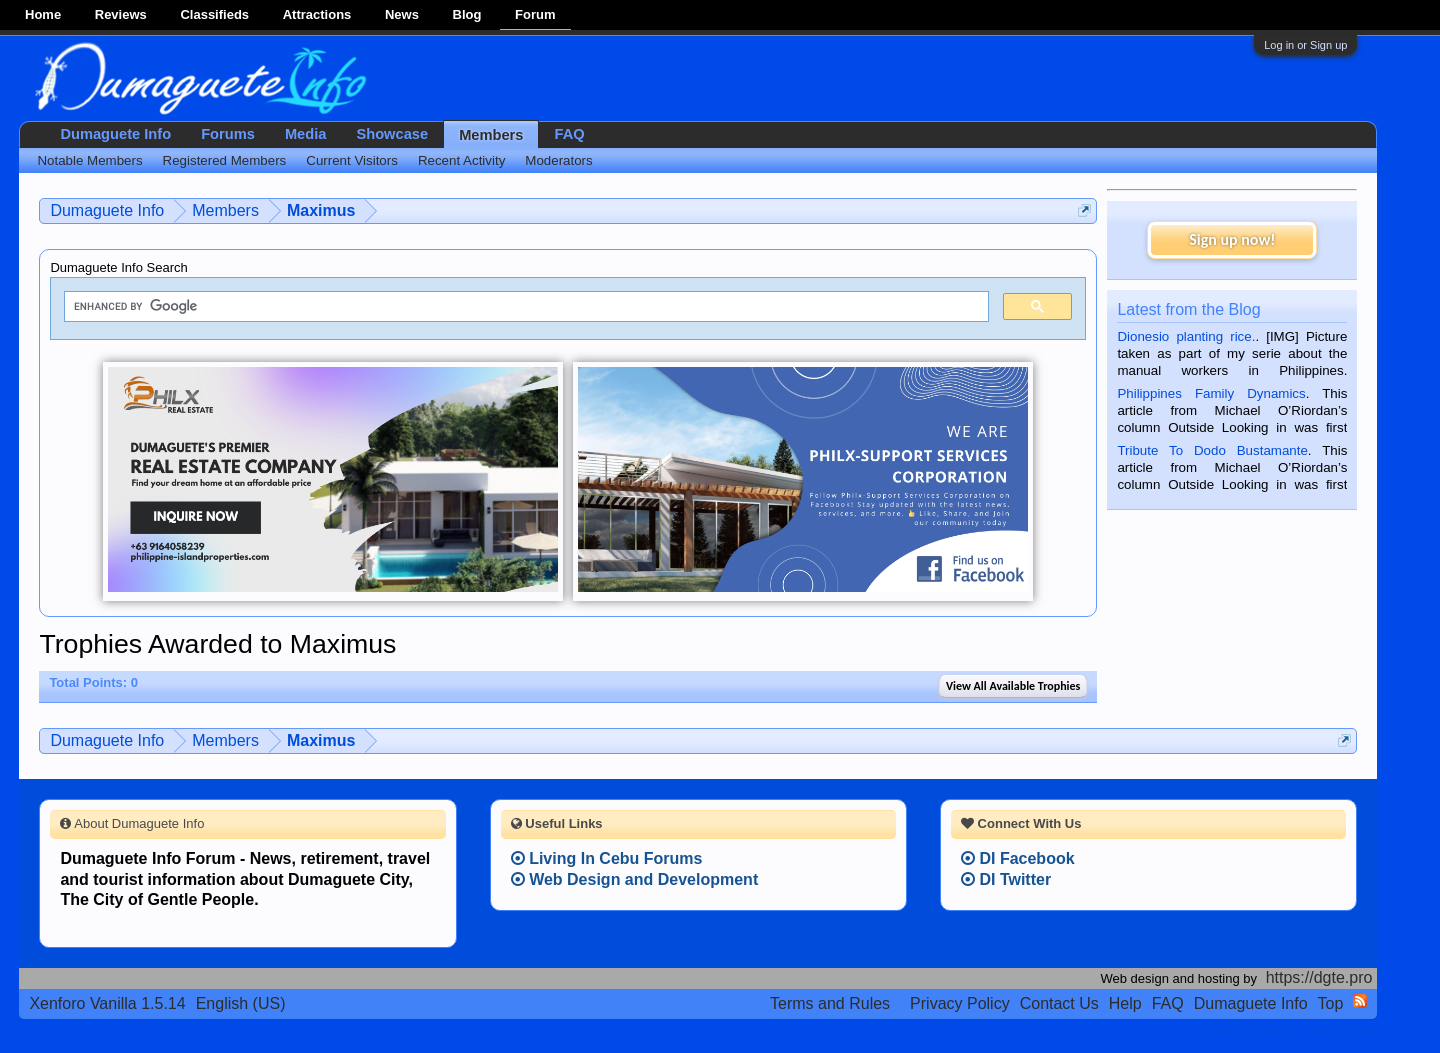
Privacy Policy (960, 1003)
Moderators (558, 160)
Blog (467, 14)
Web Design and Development (635, 879)
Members (491, 135)
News (402, 14)
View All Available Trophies (1013, 686)
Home (43, 14)
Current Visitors (352, 160)
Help (1125, 1003)
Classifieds (214, 14)
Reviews (121, 14)
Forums (228, 134)
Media (306, 134)
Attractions (317, 14)
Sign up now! (1232, 239)
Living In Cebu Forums (607, 858)
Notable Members (89, 160)
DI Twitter (1006, 879)
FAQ (569, 134)
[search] (524, 307)
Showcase (392, 134)
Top (1331, 1003)
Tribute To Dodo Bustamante (1212, 450)
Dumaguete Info (115, 134)
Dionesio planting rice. (1186, 336)
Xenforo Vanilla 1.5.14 (107, 1003)
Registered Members (225, 160)
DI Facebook (1018, 858)
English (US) (241, 1003)
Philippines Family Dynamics (1211, 393)
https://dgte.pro (1319, 977)
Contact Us (1059, 1003)
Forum (535, 14)
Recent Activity (461, 160)
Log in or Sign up (1305, 45)
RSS (1360, 1001)
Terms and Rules (830, 1003)
